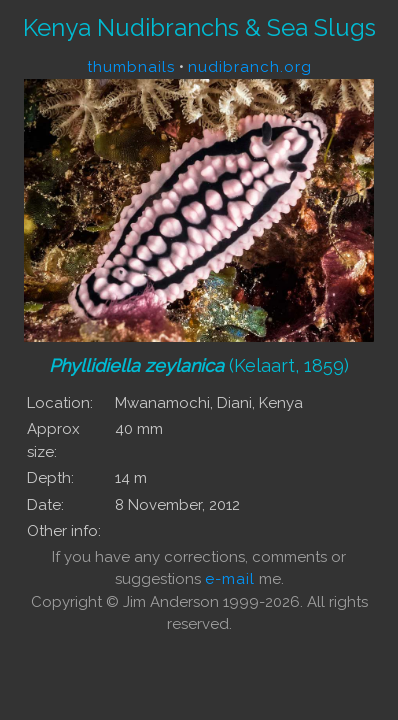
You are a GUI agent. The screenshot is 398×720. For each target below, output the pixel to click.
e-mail (230, 579)
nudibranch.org (250, 67)
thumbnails (131, 67)
